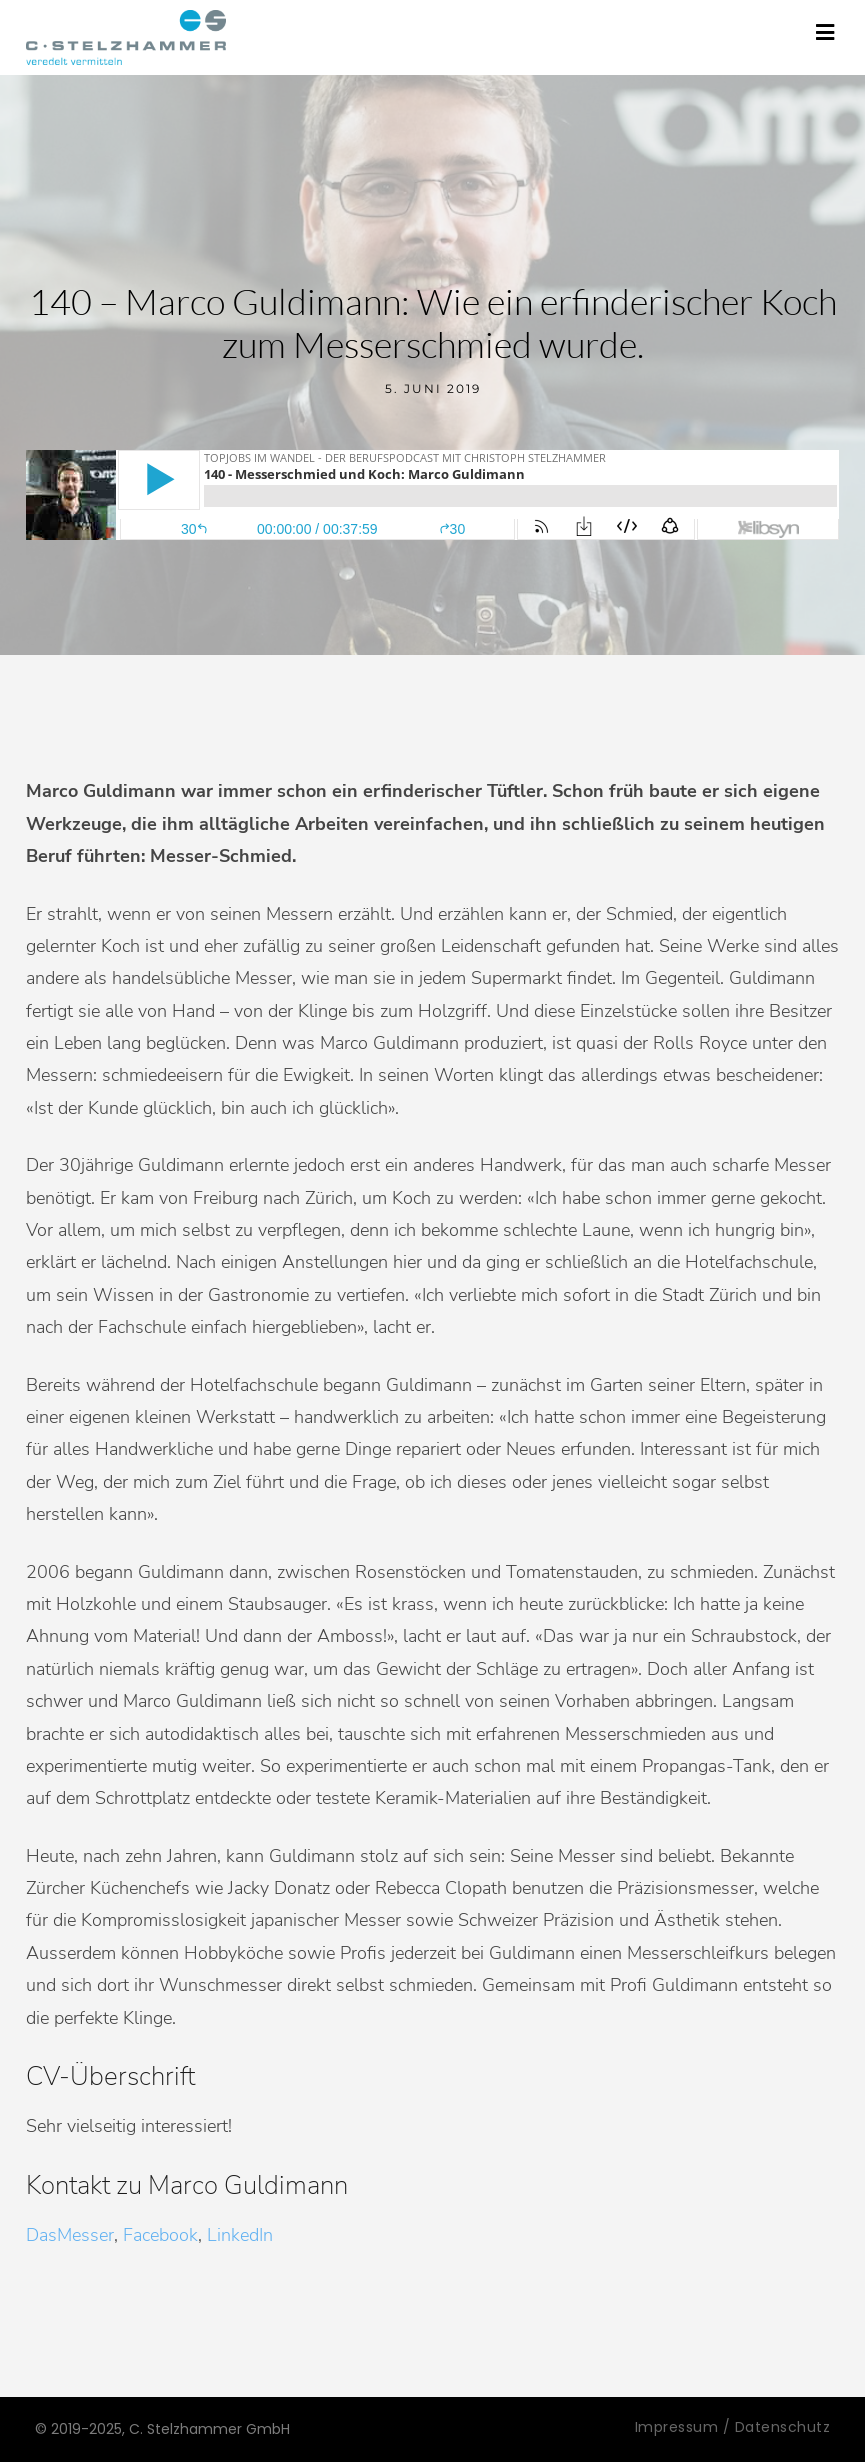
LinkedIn (240, 2235)
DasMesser (70, 2235)
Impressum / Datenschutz (733, 2427)
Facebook (160, 2235)
